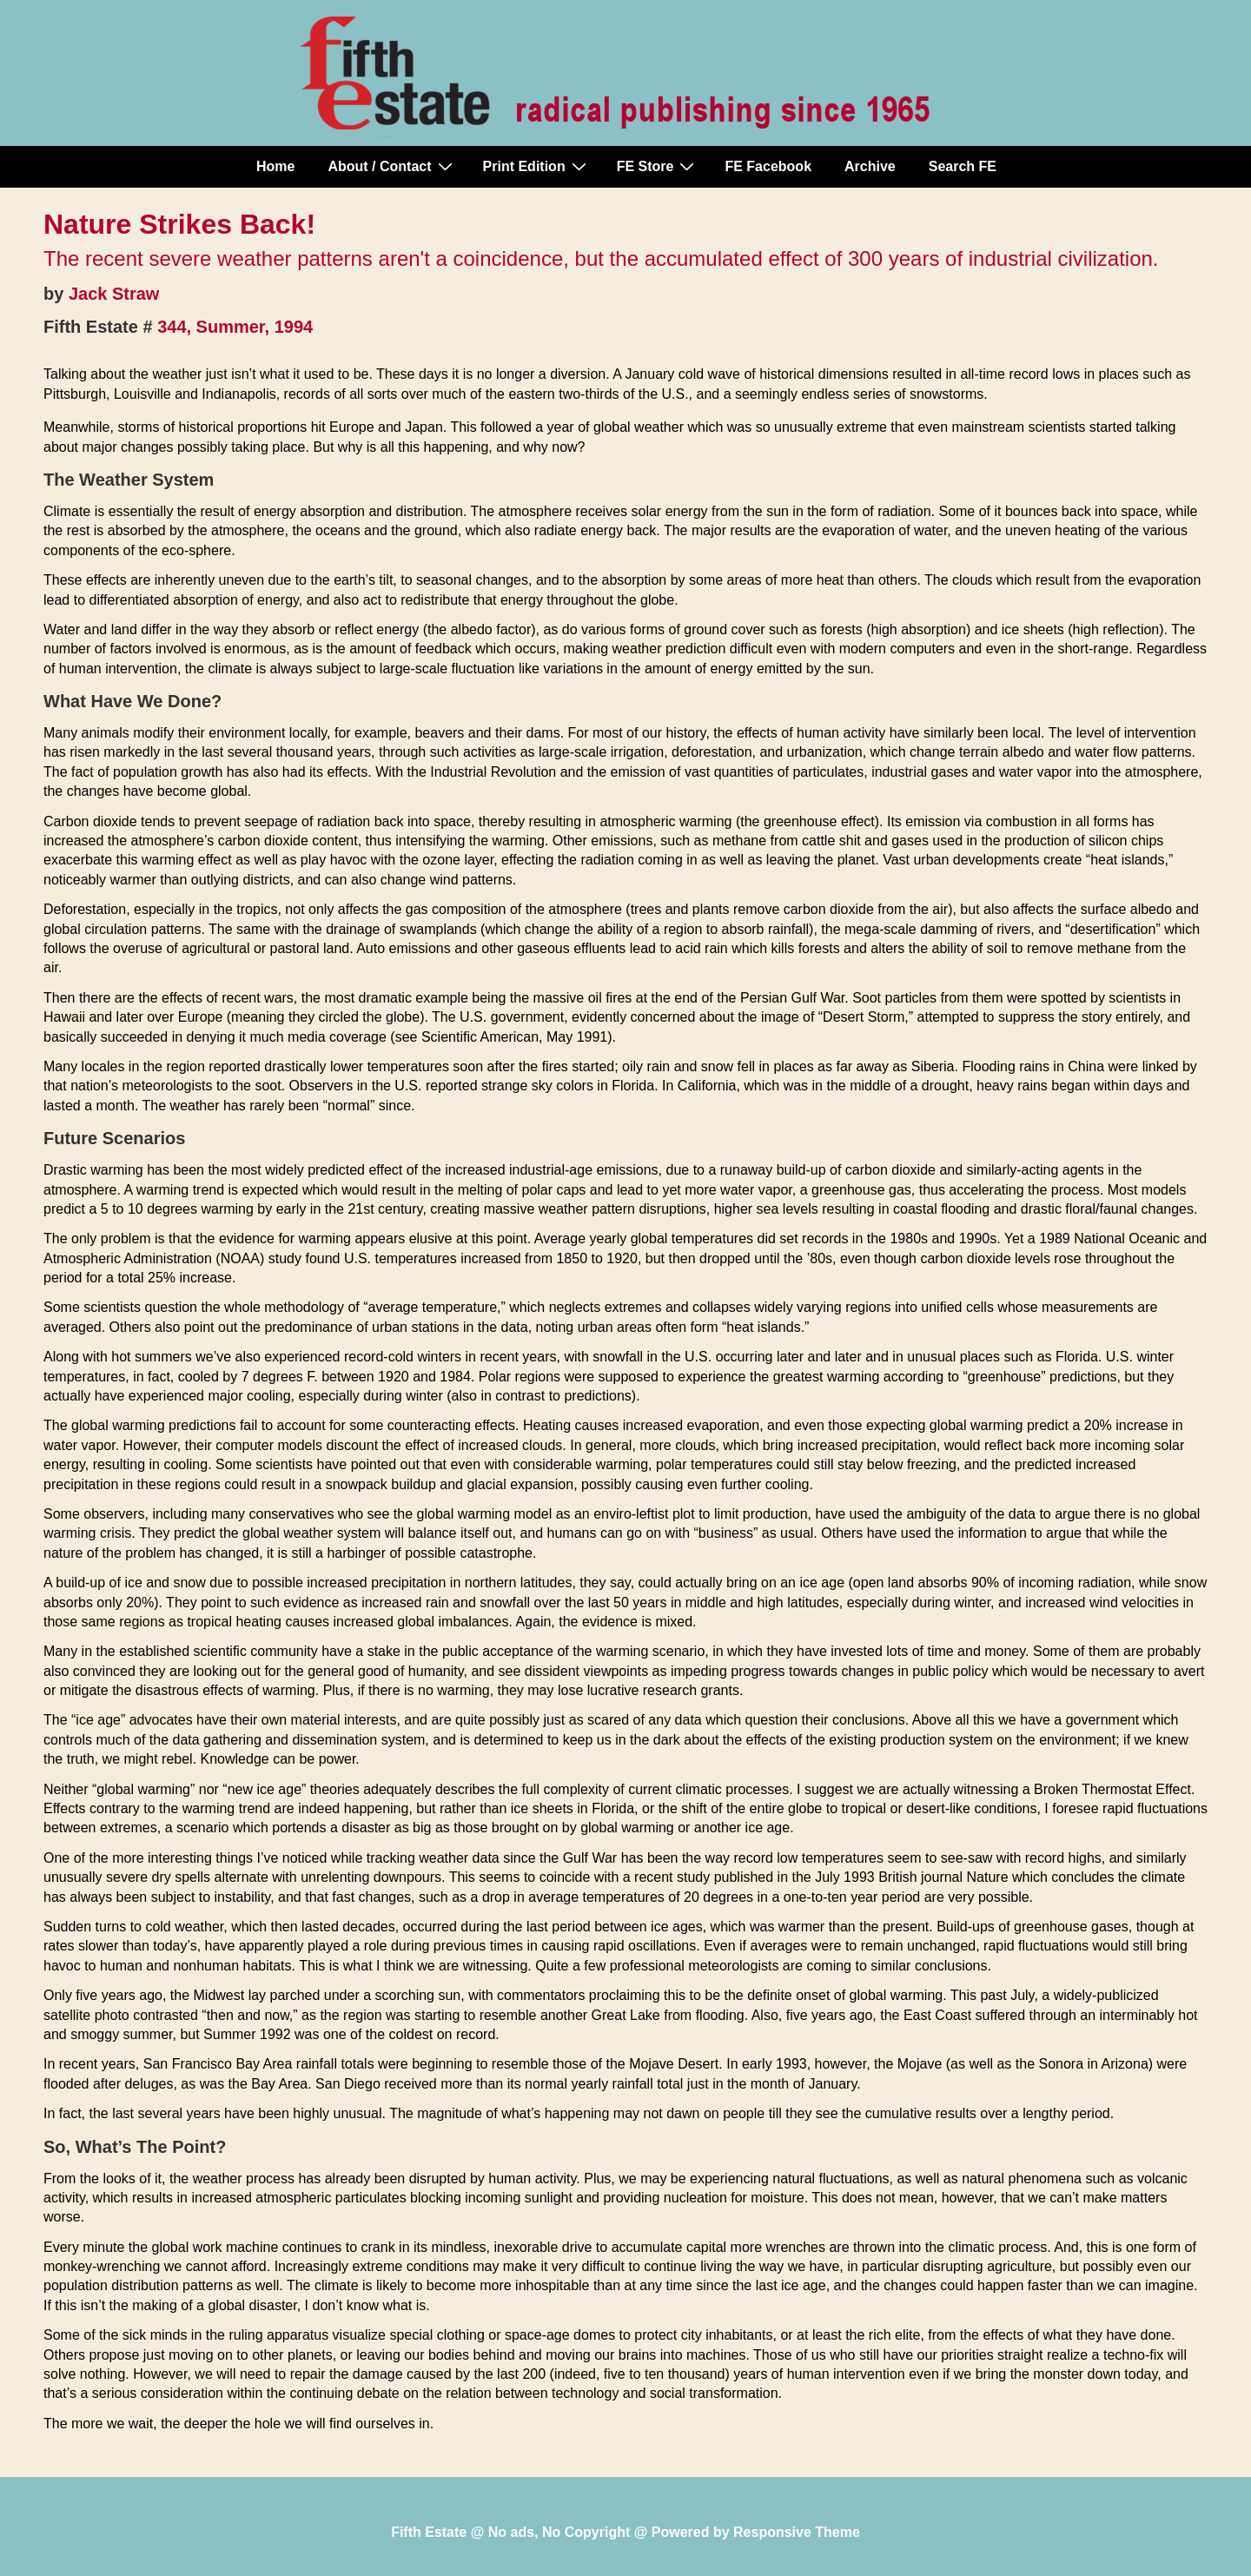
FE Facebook (768, 166)
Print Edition (537, 166)
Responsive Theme (796, 2532)
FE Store (658, 166)
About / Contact (392, 166)
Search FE (962, 166)
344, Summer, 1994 (235, 326)
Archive (870, 166)
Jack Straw (114, 293)
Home (275, 166)
